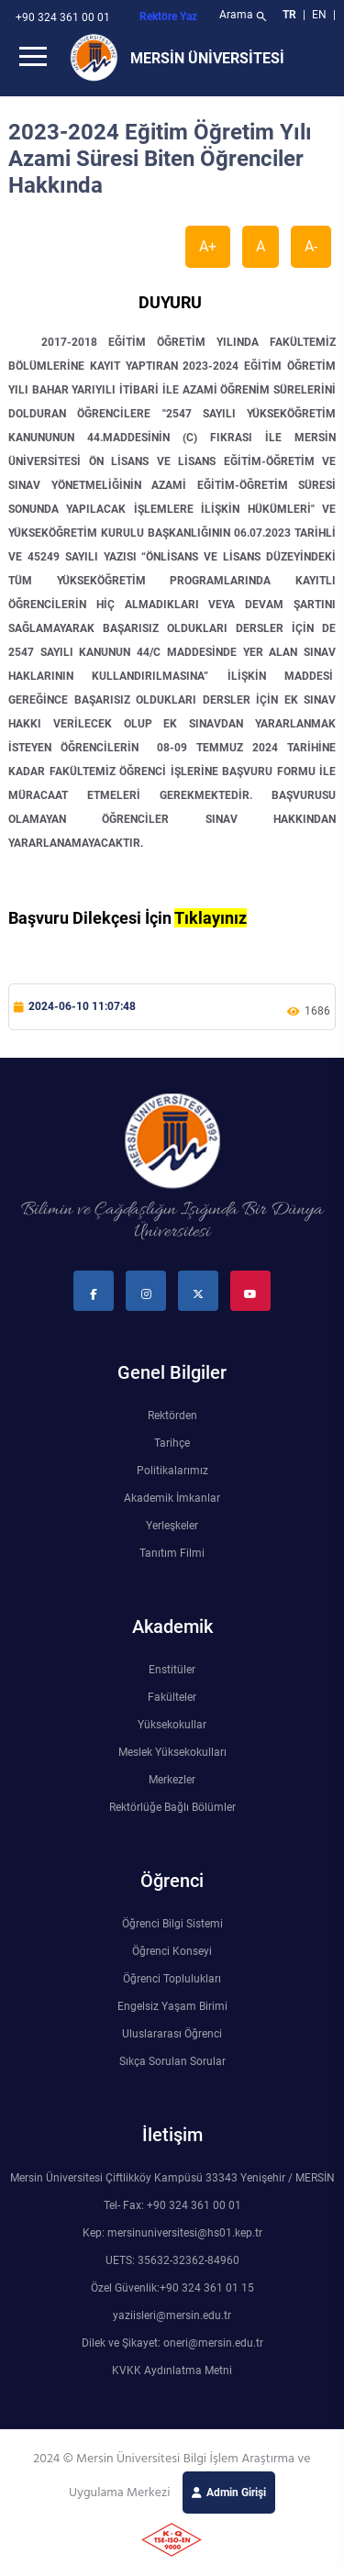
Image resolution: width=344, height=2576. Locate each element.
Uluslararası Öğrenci (172, 2033)
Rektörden (172, 1415)
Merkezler (172, 1779)
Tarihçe (172, 1443)
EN (320, 14)
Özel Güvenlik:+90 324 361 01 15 (172, 2288)
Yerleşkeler (172, 1525)
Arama (244, 17)
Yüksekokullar (172, 1724)
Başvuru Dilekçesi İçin (91, 917)
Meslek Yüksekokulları (172, 1752)
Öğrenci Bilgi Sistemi (172, 1923)
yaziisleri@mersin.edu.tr (172, 2315)
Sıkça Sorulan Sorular (172, 2061)
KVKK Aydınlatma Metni (172, 2370)
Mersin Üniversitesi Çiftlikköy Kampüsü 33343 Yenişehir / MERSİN (172, 2177)
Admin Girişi (236, 2492)
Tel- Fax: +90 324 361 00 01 (172, 2205)
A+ (207, 246)
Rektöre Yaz (168, 16)
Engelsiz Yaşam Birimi (172, 2006)
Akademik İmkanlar (172, 1498)
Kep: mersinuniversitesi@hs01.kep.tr (172, 2232)
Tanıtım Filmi (172, 1553)
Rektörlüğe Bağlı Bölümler (172, 1807)
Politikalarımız (172, 1470)
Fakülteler (172, 1697)
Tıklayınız (210, 917)
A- (311, 246)
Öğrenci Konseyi (172, 1951)
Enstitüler (172, 1669)
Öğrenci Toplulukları (172, 1978)
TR (289, 14)
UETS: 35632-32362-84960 (172, 2260)
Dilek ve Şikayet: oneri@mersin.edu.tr (172, 2343)
